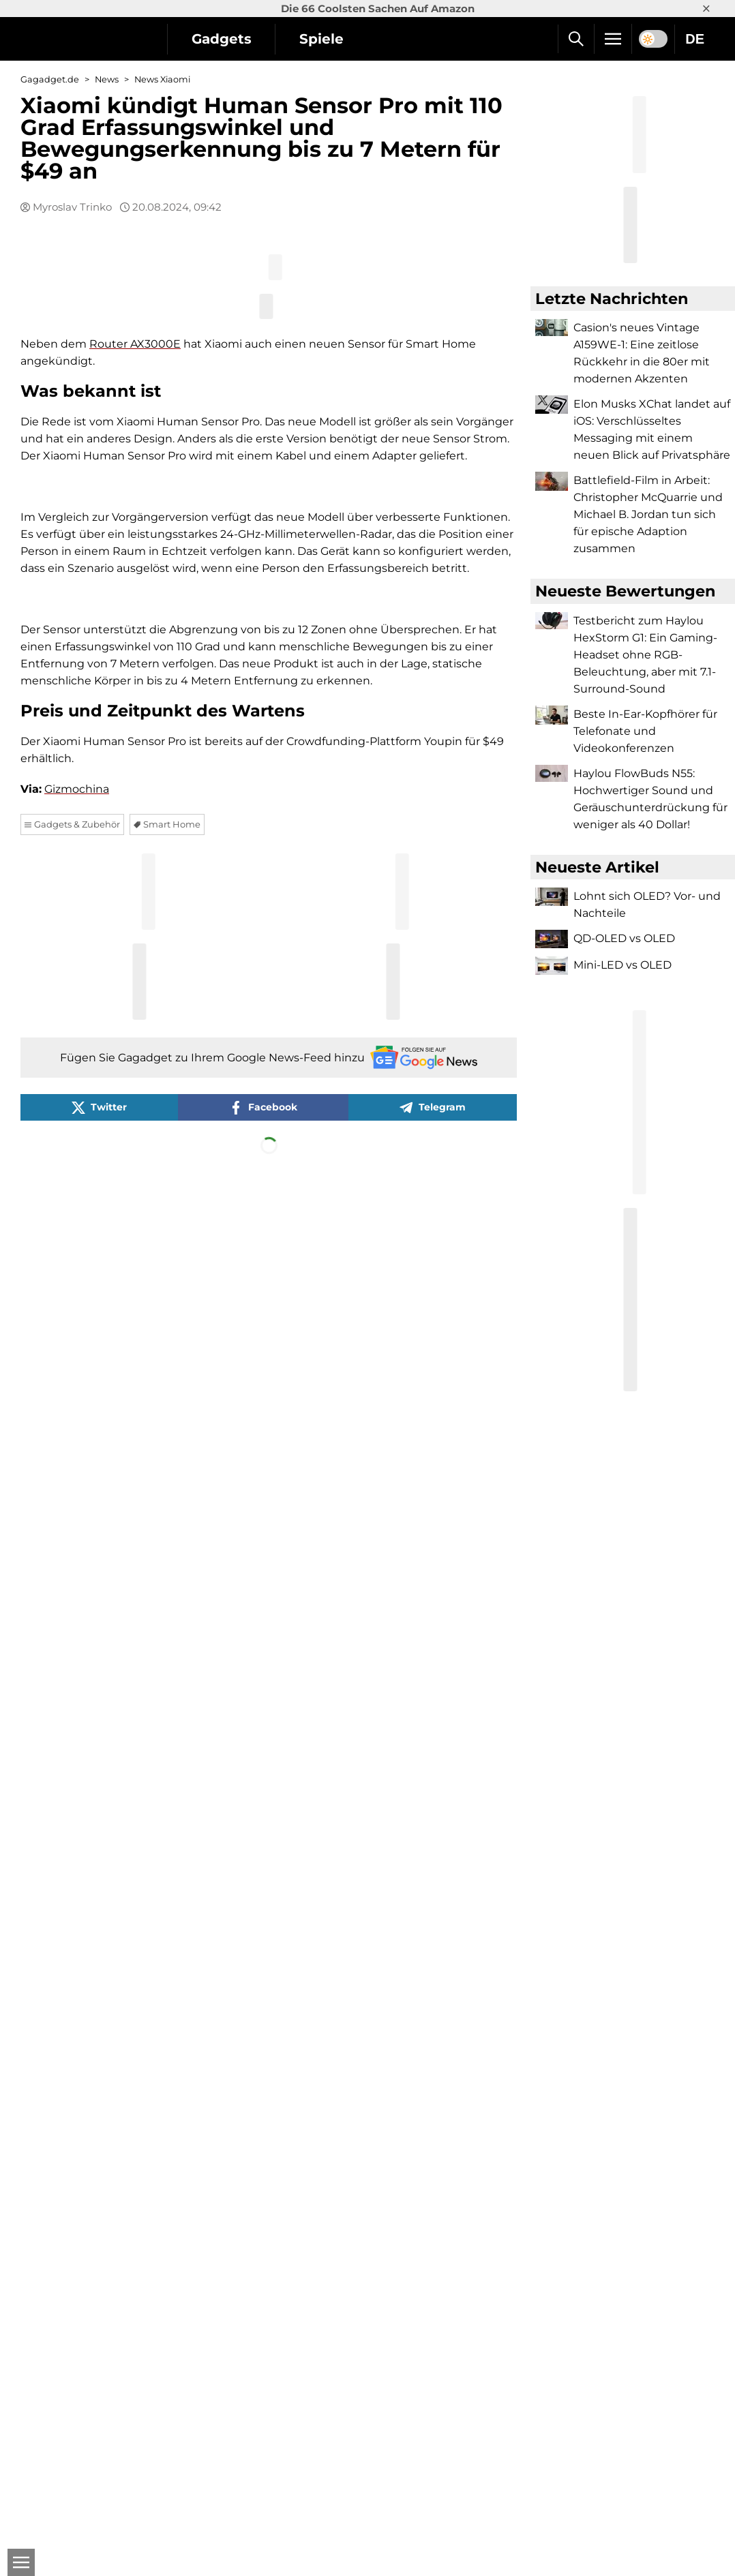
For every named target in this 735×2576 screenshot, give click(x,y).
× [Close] (706, 8)
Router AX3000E (135, 678)
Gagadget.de (49, 79)
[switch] (653, 39)
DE (694, 38)
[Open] (20, 2562)
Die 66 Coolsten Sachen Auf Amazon (378, 8)
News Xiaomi (162, 79)
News (107, 79)
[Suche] (576, 39)
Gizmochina (76, 2180)
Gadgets (222, 39)
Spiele (322, 39)
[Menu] (613, 39)
